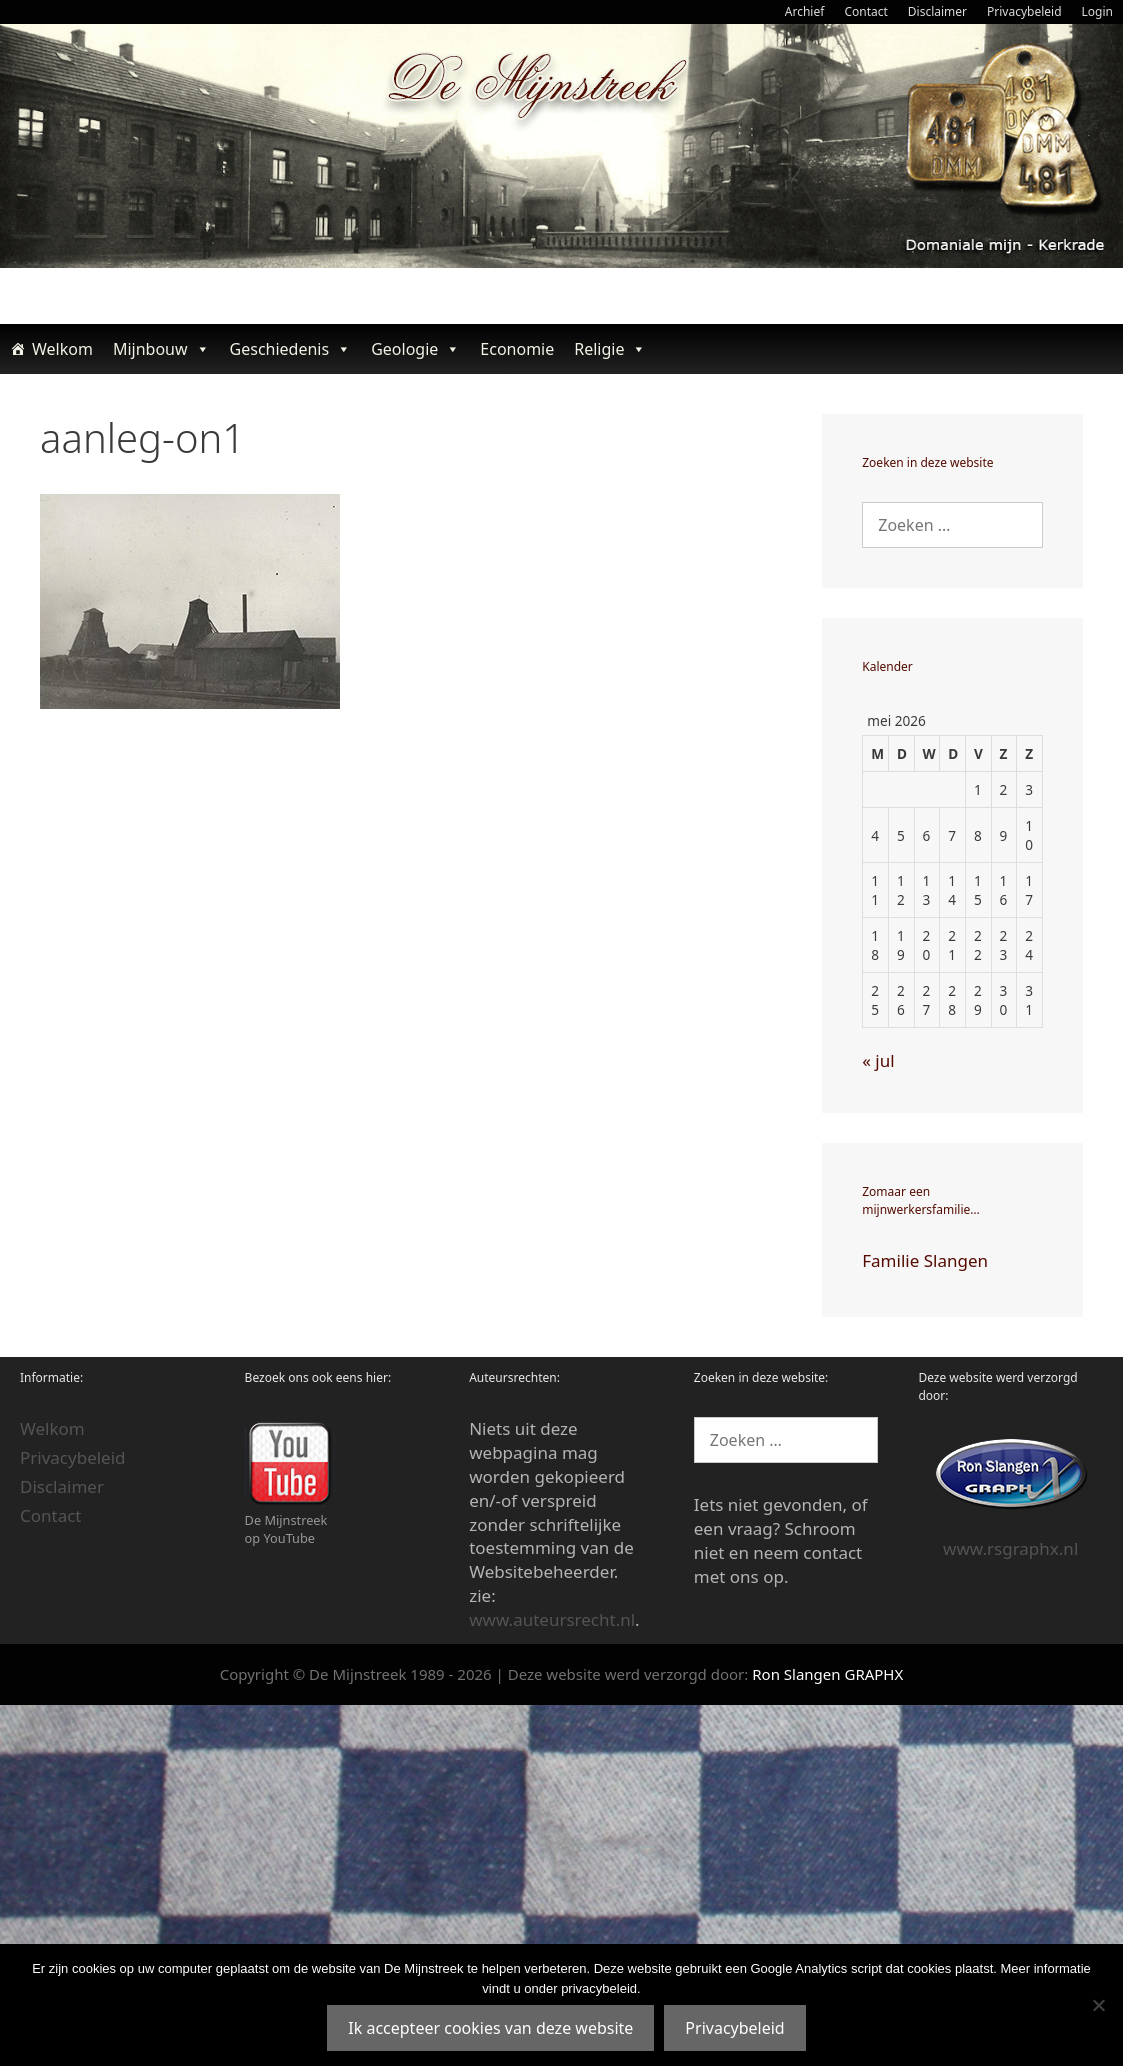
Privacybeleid (1024, 11)
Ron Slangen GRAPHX (827, 1674)
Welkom (62, 349)
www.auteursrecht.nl (552, 1619)
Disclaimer (937, 11)
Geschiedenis (291, 349)
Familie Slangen (925, 1260)
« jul (878, 1060)
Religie (610, 349)
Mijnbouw (161, 349)
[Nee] (1098, 2005)
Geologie (415, 349)
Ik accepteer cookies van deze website (490, 2028)
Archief (805, 11)
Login (1097, 11)
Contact (865, 11)
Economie (517, 349)
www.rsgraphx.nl (1010, 1548)
